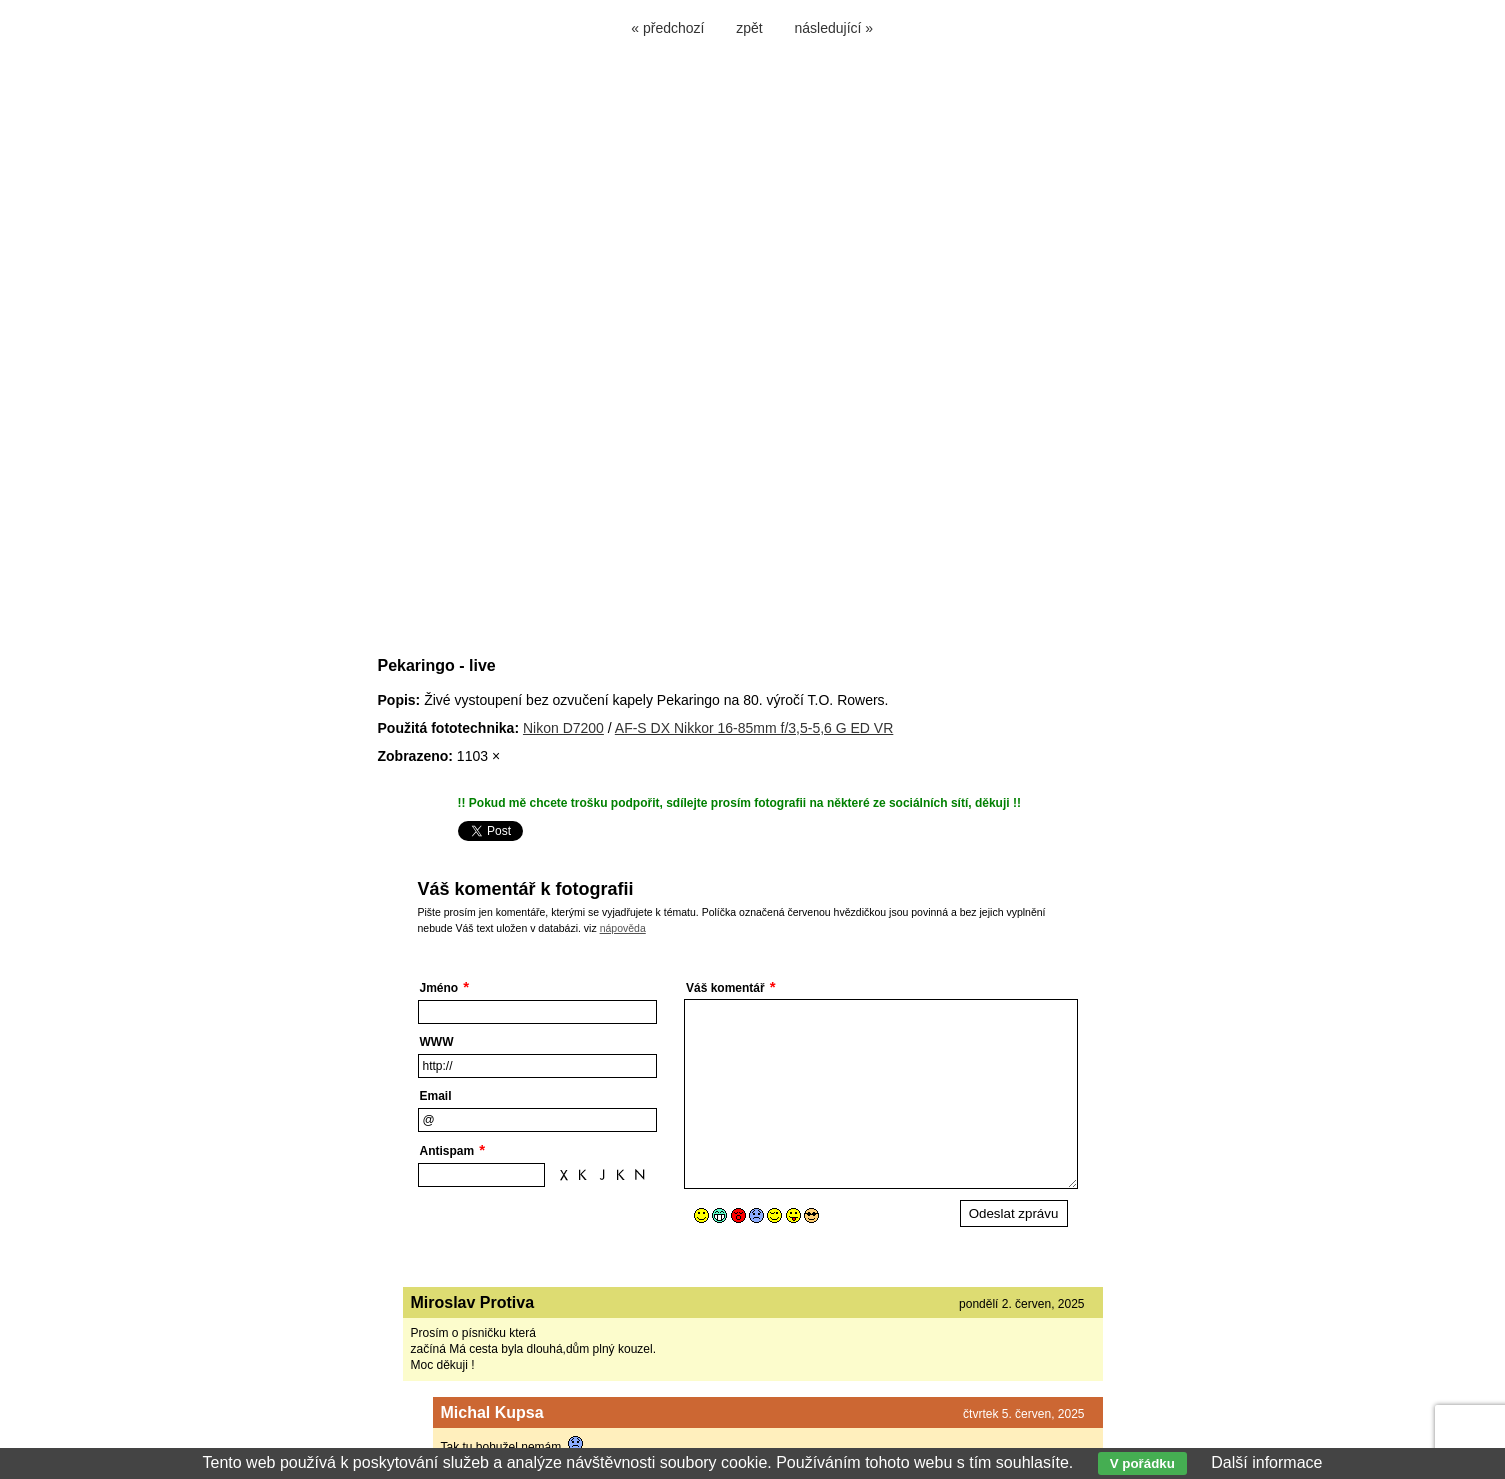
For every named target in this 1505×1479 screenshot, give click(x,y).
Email (436, 1096)
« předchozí (667, 28)
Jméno (439, 988)
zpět (749, 28)
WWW (437, 1042)
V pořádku (1142, 1463)
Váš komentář (725, 988)
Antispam (447, 1151)
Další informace (1266, 1462)
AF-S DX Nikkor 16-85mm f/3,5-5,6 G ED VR (754, 728)
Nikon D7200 (563, 728)
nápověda (623, 928)
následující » (834, 28)
